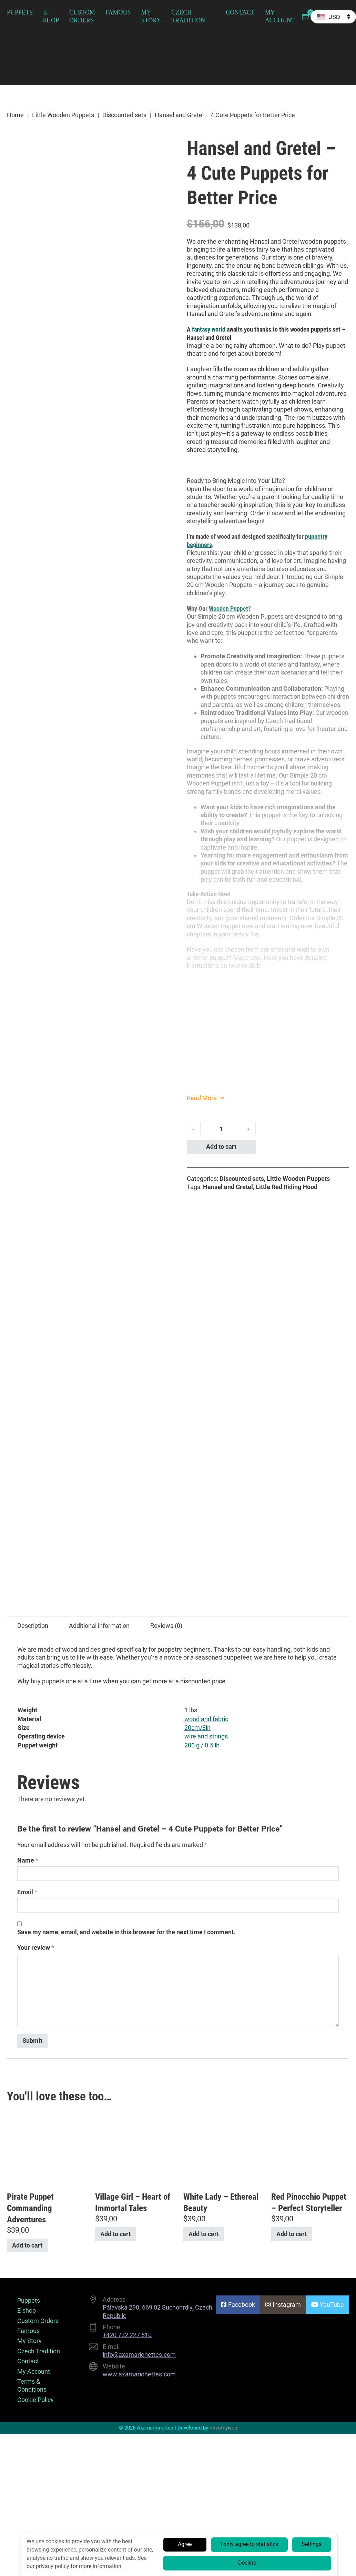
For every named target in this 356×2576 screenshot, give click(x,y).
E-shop (51, 16)
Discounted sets (124, 115)
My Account (280, 16)
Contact (240, 12)
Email (27, 1484)
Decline (247, 2563)
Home (15, 115)
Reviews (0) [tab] (166, 1217)
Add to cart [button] (27, 1837)
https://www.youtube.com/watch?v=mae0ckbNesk (257, 1087)
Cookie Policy (35, 1991)
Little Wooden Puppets (63, 115)
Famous (118, 12)
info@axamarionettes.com (139, 1946)
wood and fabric (206, 1311)
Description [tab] (32, 1217)
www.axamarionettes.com (139, 1966)
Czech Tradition (188, 16)
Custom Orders (82, 16)
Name (27, 1452)
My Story (151, 16)
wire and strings (206, 1328)
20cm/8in (197, 1319)
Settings (312, 2544)
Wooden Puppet (228, 608)
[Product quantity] (221, 1129)
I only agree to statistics (249, 2544)
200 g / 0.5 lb (202, 1337)
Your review (35, 1539)
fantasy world (208, 329)
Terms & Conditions (32, 1977)
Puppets (20, 12)
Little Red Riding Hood (286, 1186)
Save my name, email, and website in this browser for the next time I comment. (126, 1524)
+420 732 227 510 (127, 1927)
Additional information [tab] (99, 1217)
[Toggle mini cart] (306, 16)
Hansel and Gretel (228, 1186)
